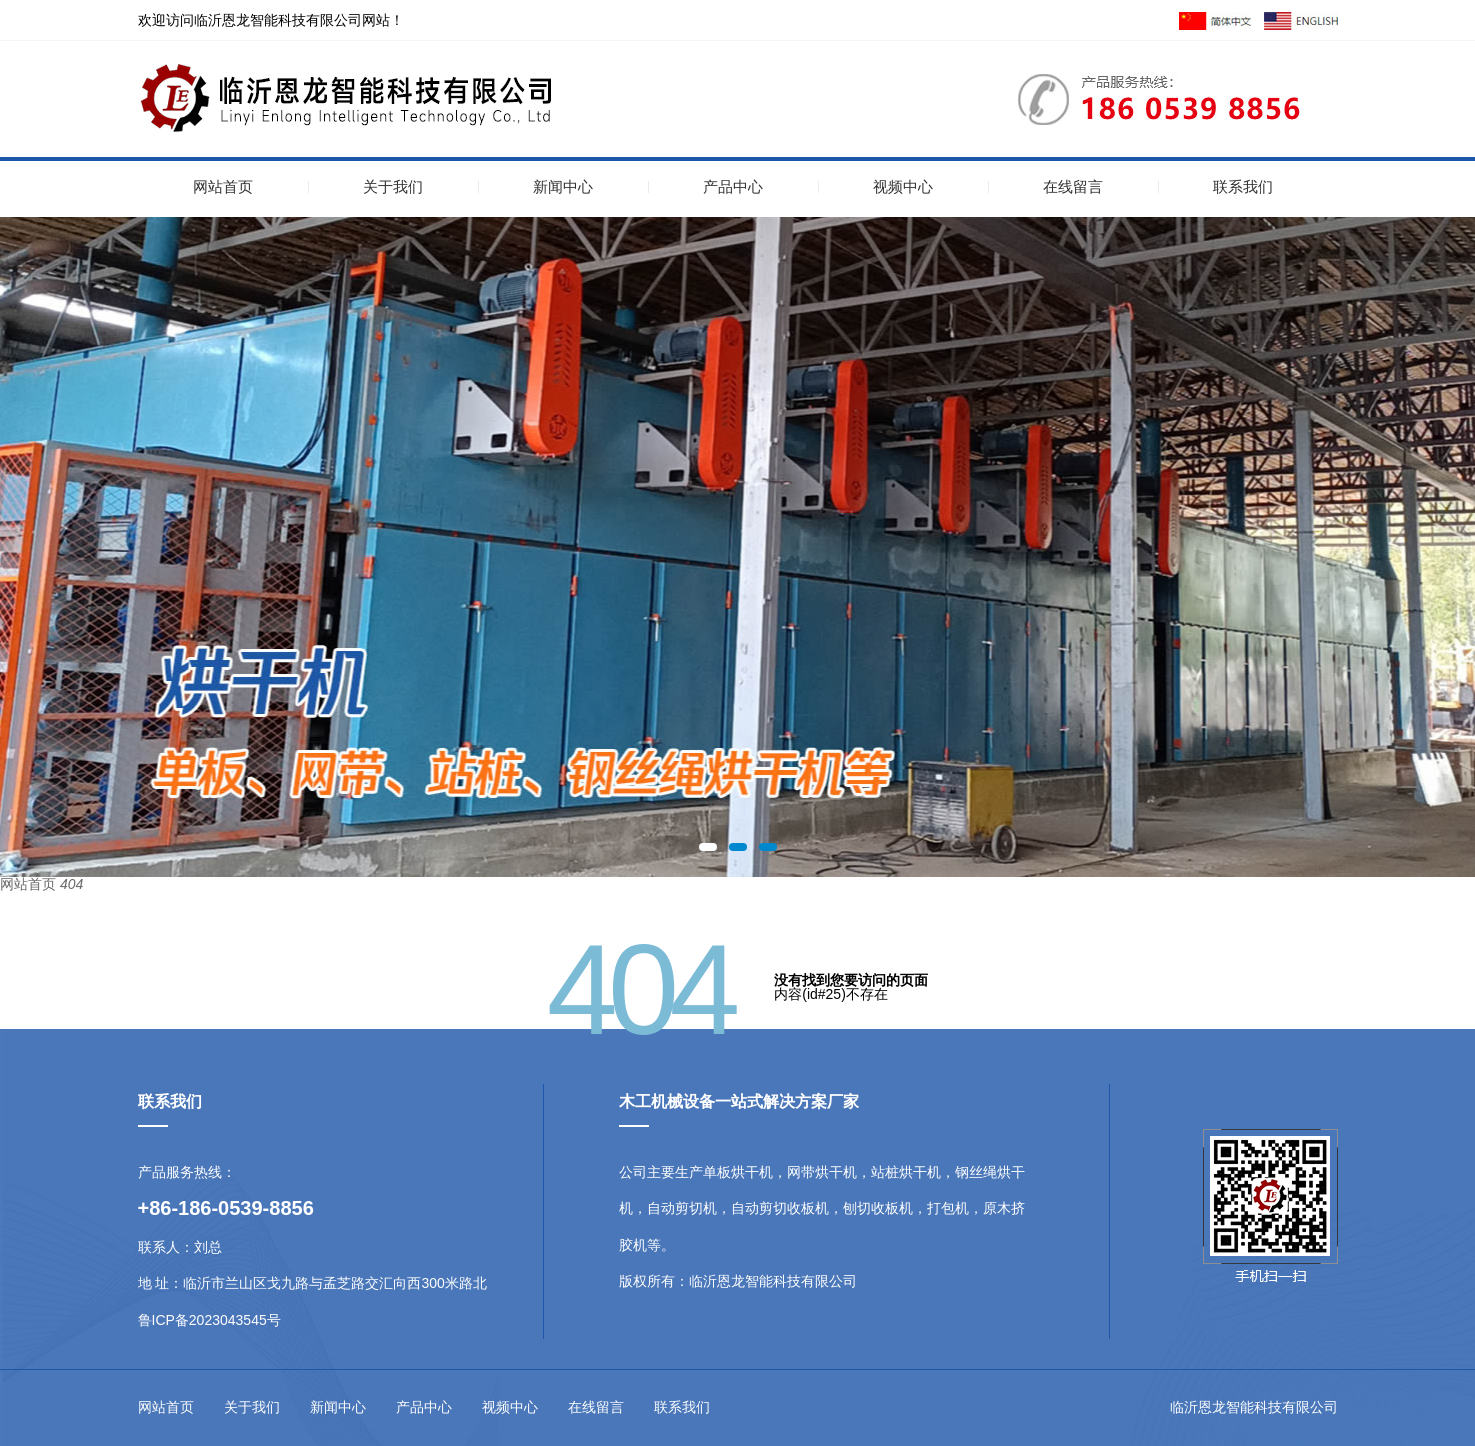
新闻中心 (563, 186)
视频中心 (903, 186)
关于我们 (393, 186)
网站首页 (223, 186)
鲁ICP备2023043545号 (209, 1320)
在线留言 (1073, 186)
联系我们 (1243, 186)
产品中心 (733, 186)
